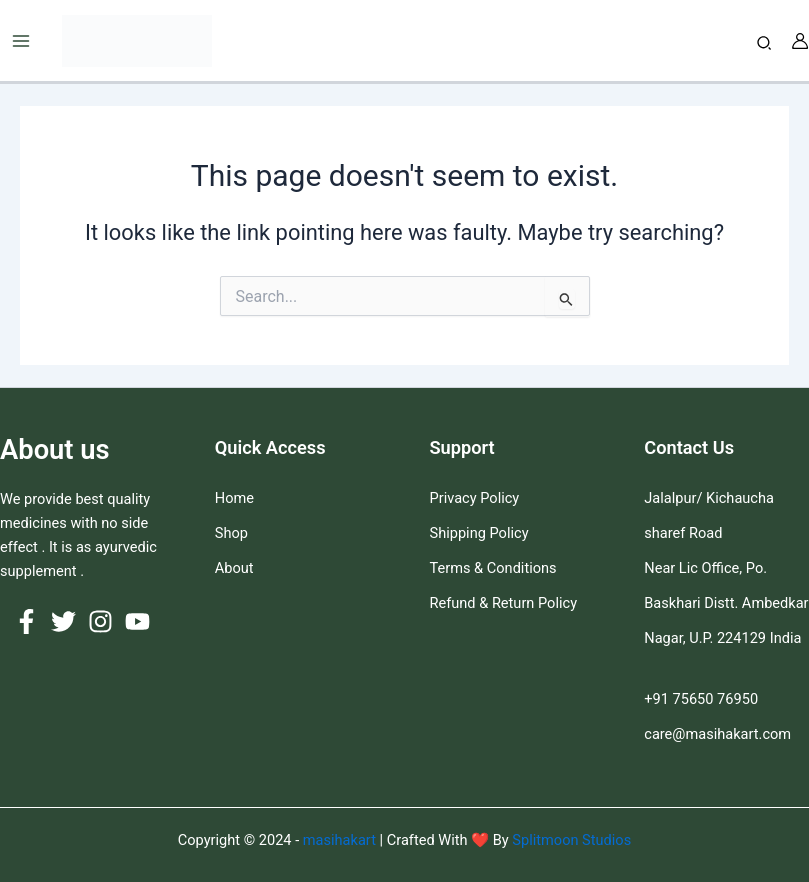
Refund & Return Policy (504, 603)
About (234, 568)
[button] (765, 43)
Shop (231, 533)
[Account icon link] (800, 41)
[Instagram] (100, 621)
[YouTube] (137, 621)
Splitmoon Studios (570, 840)
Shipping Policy (479, 533)
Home (234, 498)
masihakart (341, 840)
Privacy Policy (475, 498)
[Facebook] (26, 621)
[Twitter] (63, 621)
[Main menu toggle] (21, 41)
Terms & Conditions (493, 568)
